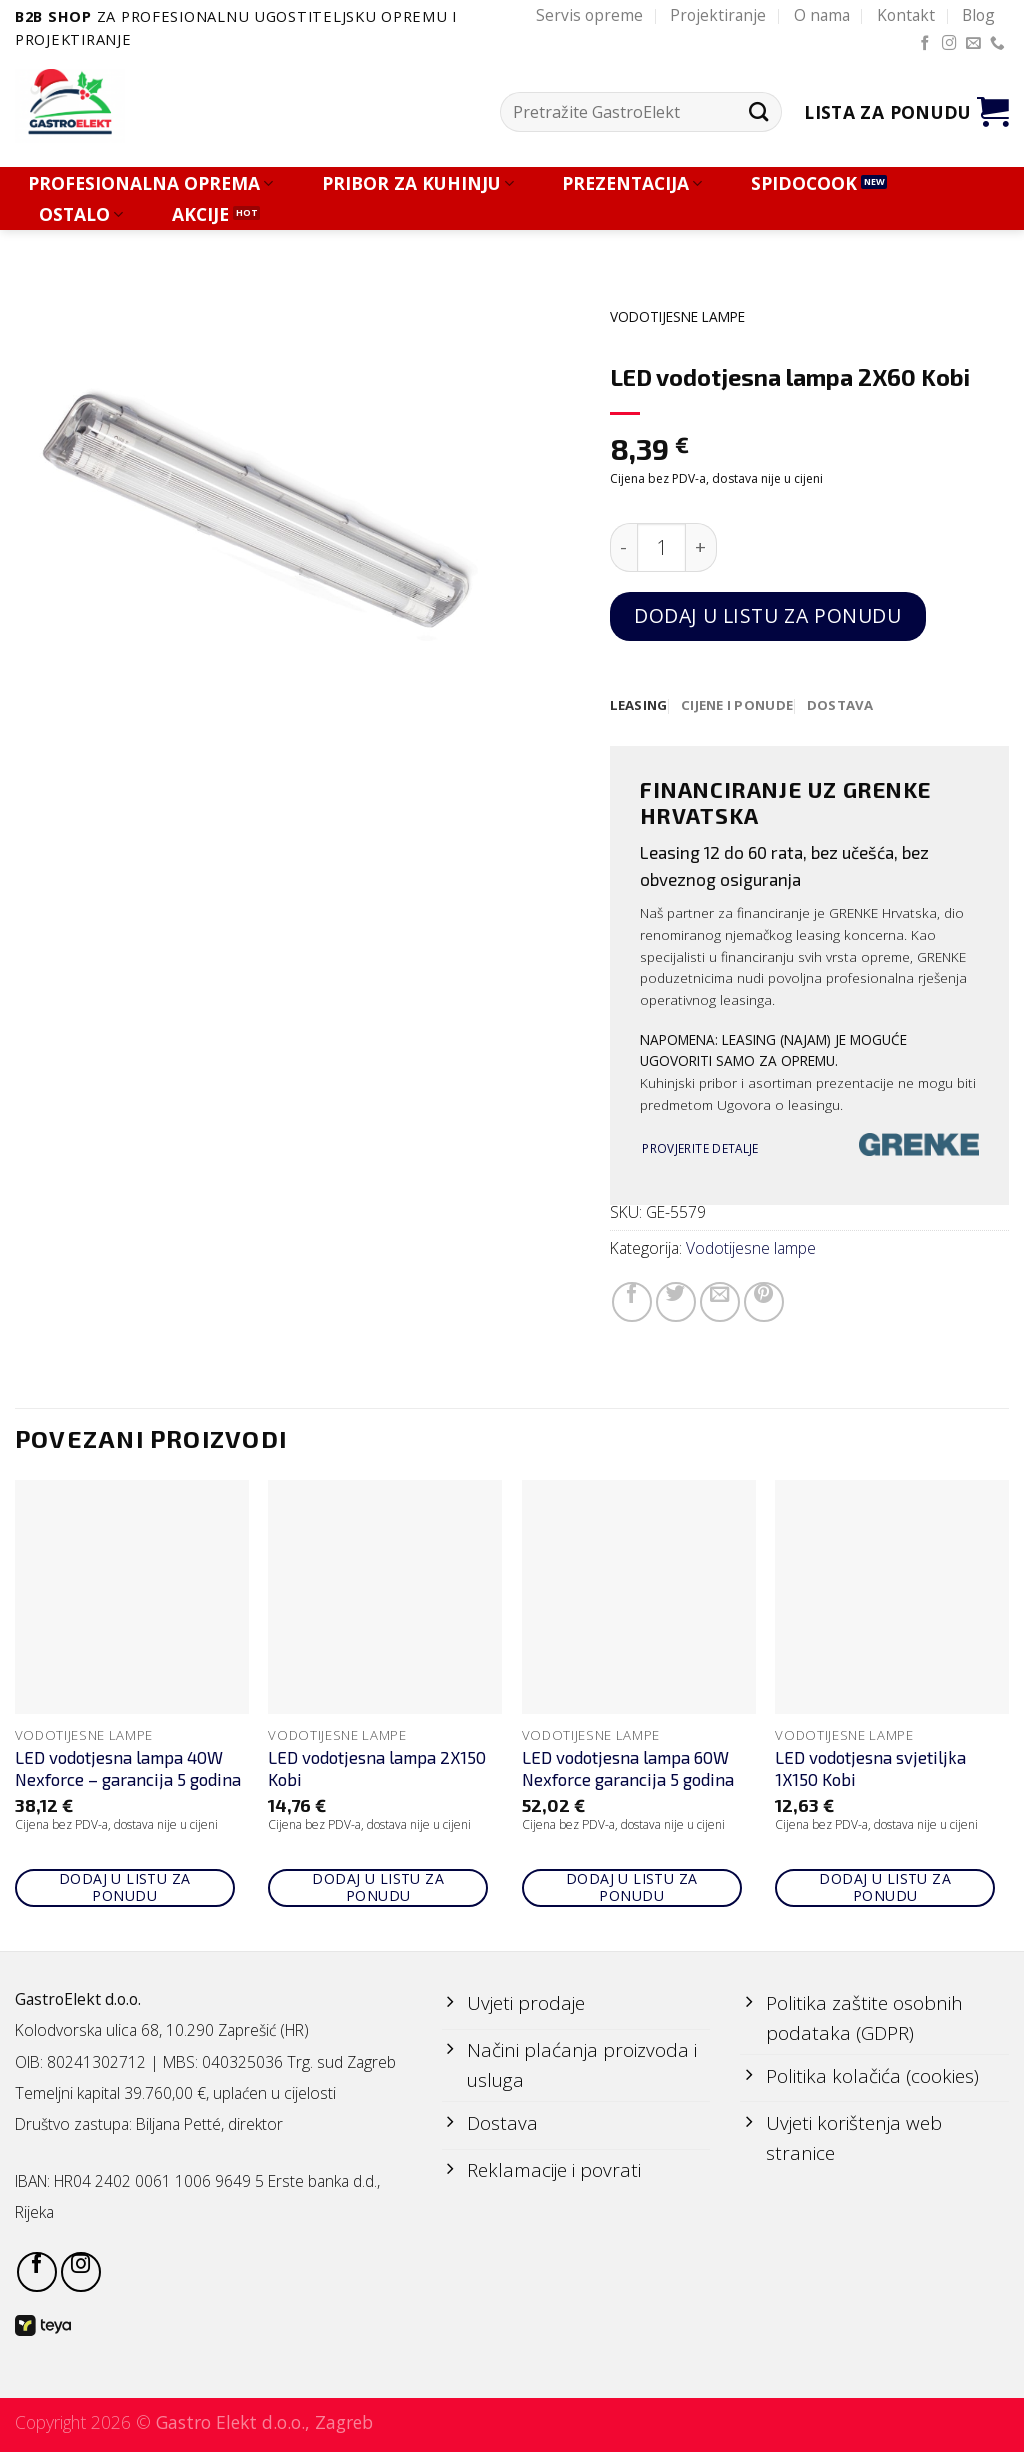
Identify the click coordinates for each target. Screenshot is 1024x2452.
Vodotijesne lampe (677, 316)
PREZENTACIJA (632, 183)
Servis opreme (589, 15)
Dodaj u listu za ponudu (767, 615)
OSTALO (81, 214)
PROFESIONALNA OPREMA (150, 183)
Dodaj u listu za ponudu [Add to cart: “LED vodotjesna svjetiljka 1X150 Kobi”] (885, 1888)
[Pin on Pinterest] (764, 1302)
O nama (822, 15)
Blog (978, 15)
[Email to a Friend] (720, 1302)
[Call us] (997, 44)
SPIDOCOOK (804, 183)
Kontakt (906, 15)
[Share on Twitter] (676, 1302)
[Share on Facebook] (632, 1302)
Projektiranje (718, 15)
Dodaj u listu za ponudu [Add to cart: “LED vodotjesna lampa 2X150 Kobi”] (378, 1888)
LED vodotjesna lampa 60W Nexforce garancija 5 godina (628, 1769)
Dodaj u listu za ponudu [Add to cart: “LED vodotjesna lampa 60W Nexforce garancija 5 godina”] (632, 1888)
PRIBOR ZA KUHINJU (418, 183)
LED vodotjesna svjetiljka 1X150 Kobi (870, 1769)
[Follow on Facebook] (925, 44)
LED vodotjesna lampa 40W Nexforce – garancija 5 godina (128, 1769)
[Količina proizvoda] (661, 547)
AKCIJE (200, 214)
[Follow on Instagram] (949, 44)
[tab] (639, 706)
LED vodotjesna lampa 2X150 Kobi (377, 1769)
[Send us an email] (973, 44)
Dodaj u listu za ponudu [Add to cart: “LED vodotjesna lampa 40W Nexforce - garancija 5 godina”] (125, 1888)
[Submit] (758, 112)
